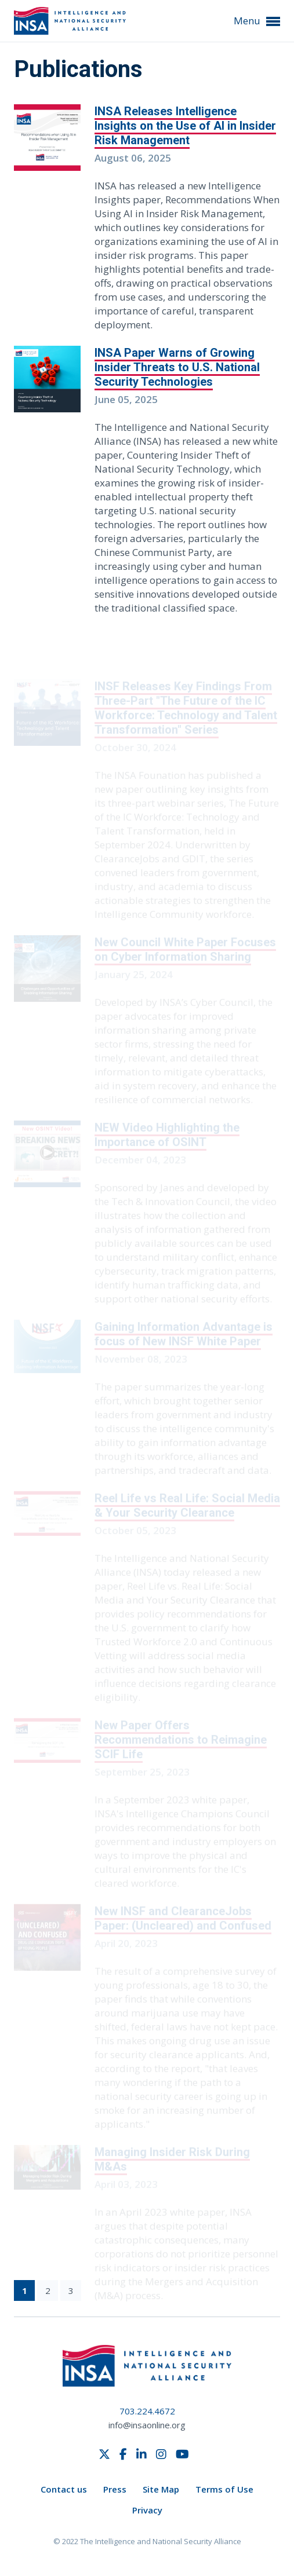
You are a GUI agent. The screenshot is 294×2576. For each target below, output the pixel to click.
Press (114, 2489)
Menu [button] (257, 21)
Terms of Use (224, 2489)
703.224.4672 (147, 2411)
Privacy (147, 2510)
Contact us (64, 2489)
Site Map (161, 2489)
